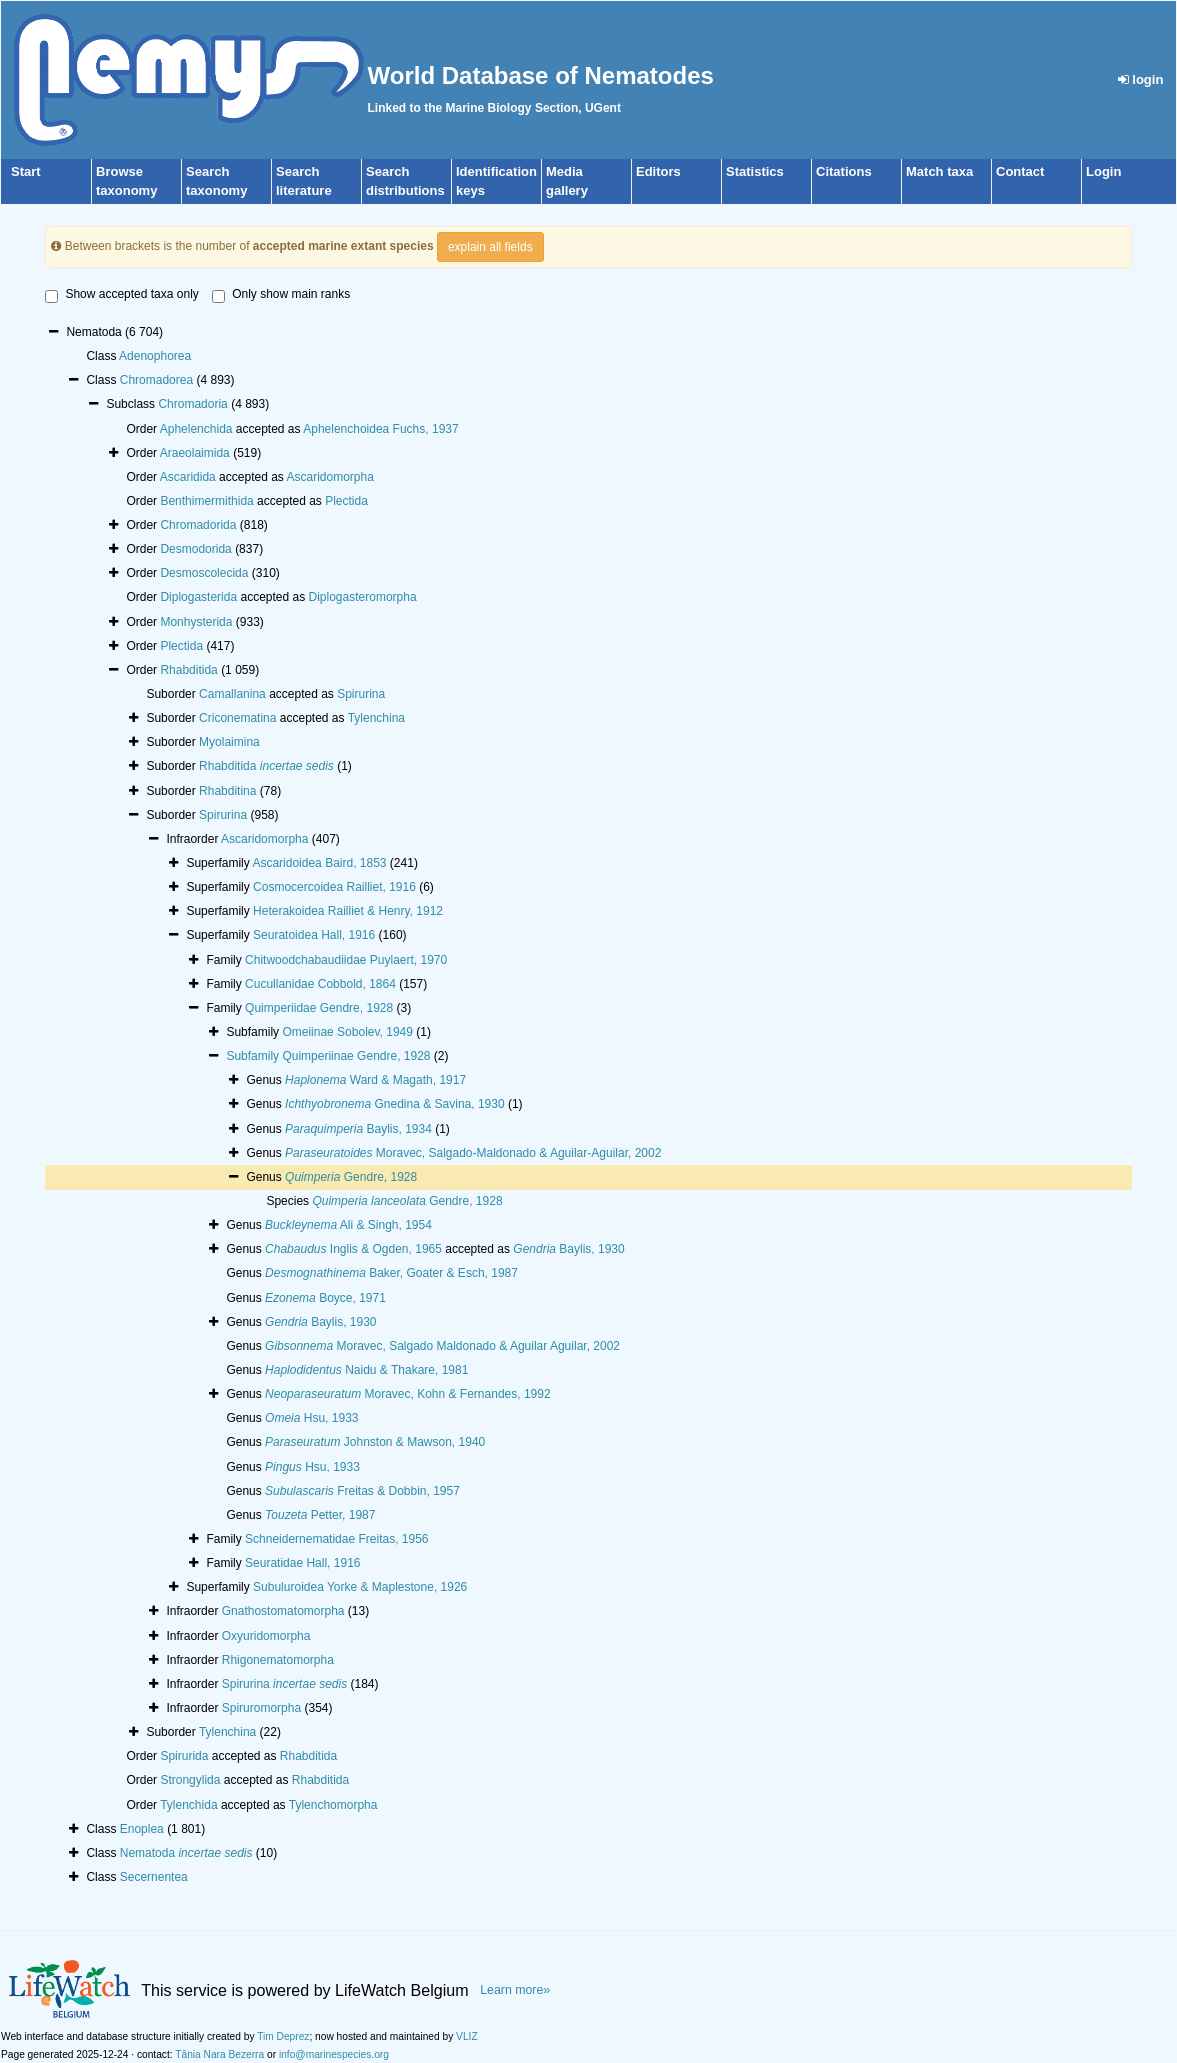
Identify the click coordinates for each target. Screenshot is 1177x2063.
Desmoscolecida (204, 573)
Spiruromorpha (261, 1708)
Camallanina (232, 694)
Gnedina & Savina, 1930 (395, 1104)
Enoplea (142, 1829)
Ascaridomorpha (330, 477)
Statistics (755, 171)
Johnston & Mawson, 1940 (375, 1442)
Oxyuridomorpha (266, 1636)
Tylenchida (188, 1805)
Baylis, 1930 (568, 1249)
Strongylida (190, 1780)
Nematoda (186, 1853)
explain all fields (490, 247)
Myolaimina (229, 742)
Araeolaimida (195, 453)
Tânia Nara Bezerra (219, 2054)
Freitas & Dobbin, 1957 (362, 1491)
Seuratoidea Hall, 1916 (314, 935)
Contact (1020, 171)
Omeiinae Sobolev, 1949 (347, 1032)
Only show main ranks (281, 295)
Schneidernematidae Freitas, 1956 (336, 1539)
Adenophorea (155, 356)
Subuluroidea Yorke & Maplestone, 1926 (360, 1587)
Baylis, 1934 (358, 1129)
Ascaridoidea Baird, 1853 (319, 863)
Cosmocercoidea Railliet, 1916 (334, 887)
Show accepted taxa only (121, 295)
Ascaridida (188, 477)
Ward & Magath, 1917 (375, 1080)
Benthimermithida (206, 501)
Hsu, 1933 (311, 1418)
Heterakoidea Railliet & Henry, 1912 (348, 911)
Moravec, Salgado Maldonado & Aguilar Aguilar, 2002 (442, 1346)
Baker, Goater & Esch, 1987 (391, 1273)
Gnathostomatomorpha (283, 1611)
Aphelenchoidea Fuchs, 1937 (380, 429)
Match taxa (939, 171)
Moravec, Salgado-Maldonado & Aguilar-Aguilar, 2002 (473, 1153)
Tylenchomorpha (333, 1805)
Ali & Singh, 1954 (348, 1225)
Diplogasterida (198, 597)
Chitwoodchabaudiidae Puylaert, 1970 (346, 960)
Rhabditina (227, 791)
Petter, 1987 (320, 1515)
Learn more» (515, 1990)
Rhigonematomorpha (278, 1660)
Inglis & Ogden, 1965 (353, 1249)
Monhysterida (196, 622)
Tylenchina (376, 718)
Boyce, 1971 (325, 1298)
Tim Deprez (283, 2036)
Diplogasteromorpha (363, 597)
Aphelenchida (196, 429)
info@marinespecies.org (334, 2054)
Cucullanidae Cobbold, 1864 (320, 984)
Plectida (346, 501)
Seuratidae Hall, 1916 (302, 1563)
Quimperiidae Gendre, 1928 (319, 1008)
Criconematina (237, 718)
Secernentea (154, 1877)
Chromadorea (156, 380)
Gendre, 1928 (351, 1177)
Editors (658, 171)
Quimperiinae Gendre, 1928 (356, 1056)
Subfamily (254, 1056)
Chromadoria (192, 404)
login (1141, 79)
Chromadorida (198, 525)
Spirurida (184, 1756)
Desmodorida (195, 549)
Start (26, 171)
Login (1103, 171)
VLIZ (467, 2036)
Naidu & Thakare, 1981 (366, 1370)
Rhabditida (188, 670)
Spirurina (361, 694)
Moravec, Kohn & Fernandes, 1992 (408, 1394)
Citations (844, 171)
